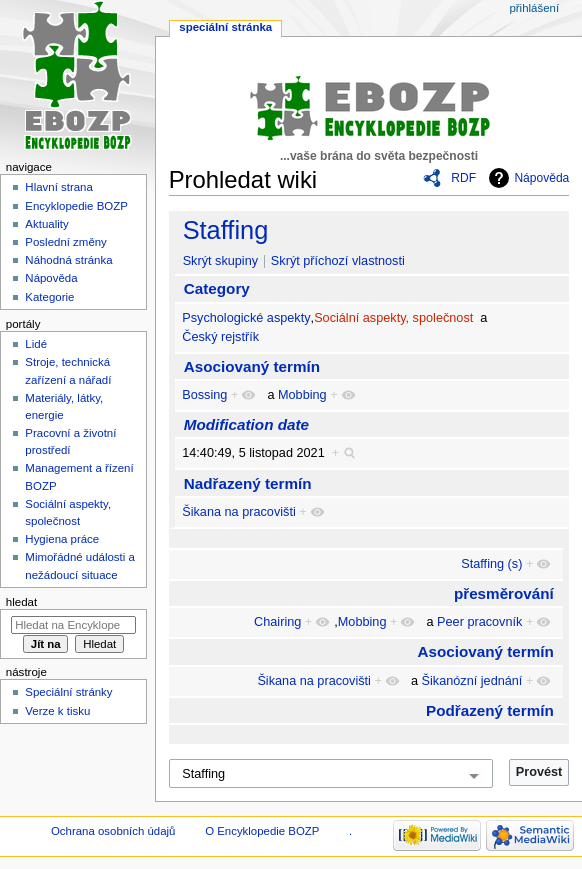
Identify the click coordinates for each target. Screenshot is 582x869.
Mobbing (302, 395)
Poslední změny (66, 242)
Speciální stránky (68, 692)
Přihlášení (534, 8)
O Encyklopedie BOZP (262, 831)
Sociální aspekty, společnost (393, 318)
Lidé (36, 344)
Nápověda (541, 178)
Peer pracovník (479, 622)
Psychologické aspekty (246, 318)
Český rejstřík (220, 337)
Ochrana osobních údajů (113, 831)
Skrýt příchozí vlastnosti (338, 261)
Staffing (226, 230)
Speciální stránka (225, 27)
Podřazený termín (490, 710)
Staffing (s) (491, 564)
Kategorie (49, 297)
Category (217, 288)
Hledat (21, 602)
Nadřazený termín (248, 483)
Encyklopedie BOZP (76, 206)
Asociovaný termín (252, 366)
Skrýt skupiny (220, 261)
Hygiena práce (62, 539)
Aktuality (46, 224)
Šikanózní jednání (472, 681)
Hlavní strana (58, 187)
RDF (463, 178)
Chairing (277, 622)
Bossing (204, 395)
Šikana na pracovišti (239, 512)
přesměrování (504, 593)
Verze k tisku (57, 711)
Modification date (246, 424)
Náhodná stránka (68, 260)
